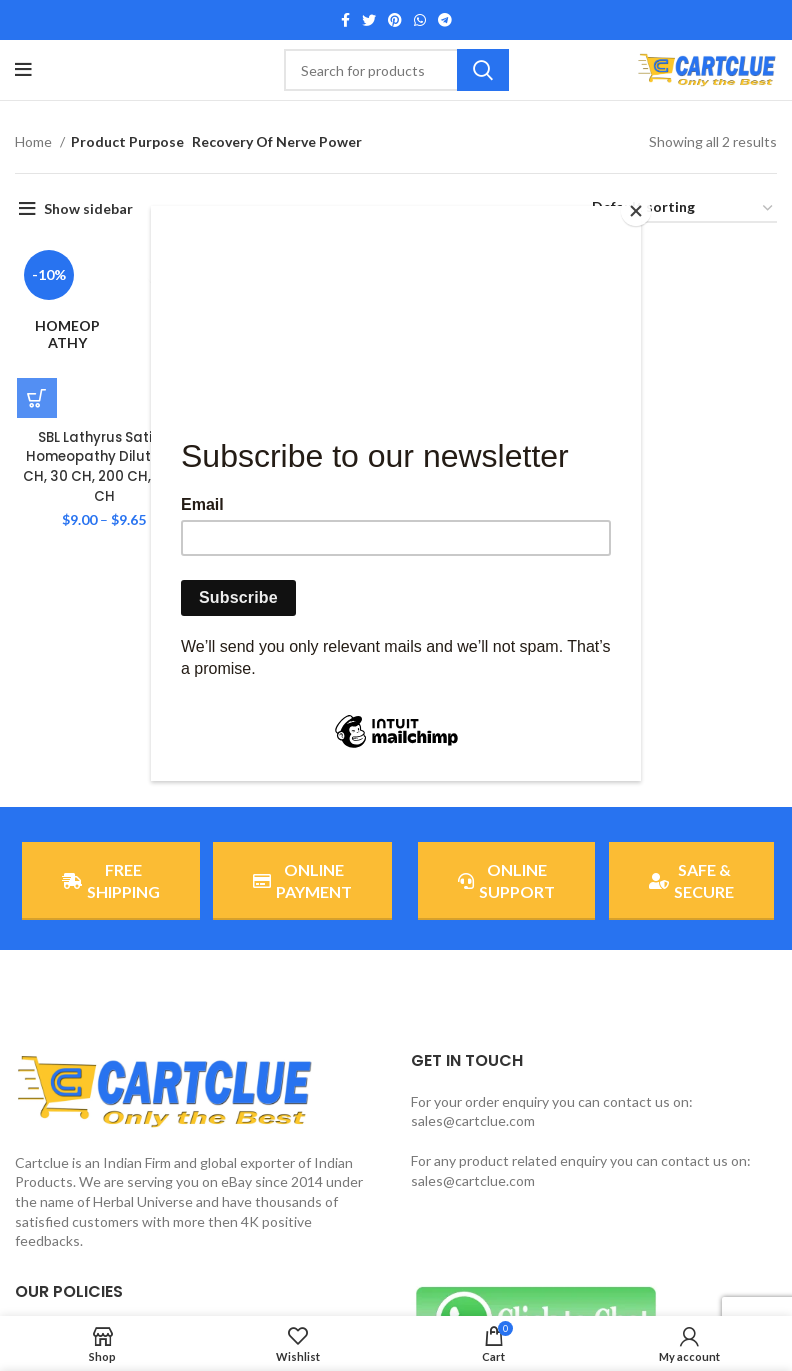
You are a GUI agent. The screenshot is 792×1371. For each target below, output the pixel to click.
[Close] (636, 211)
